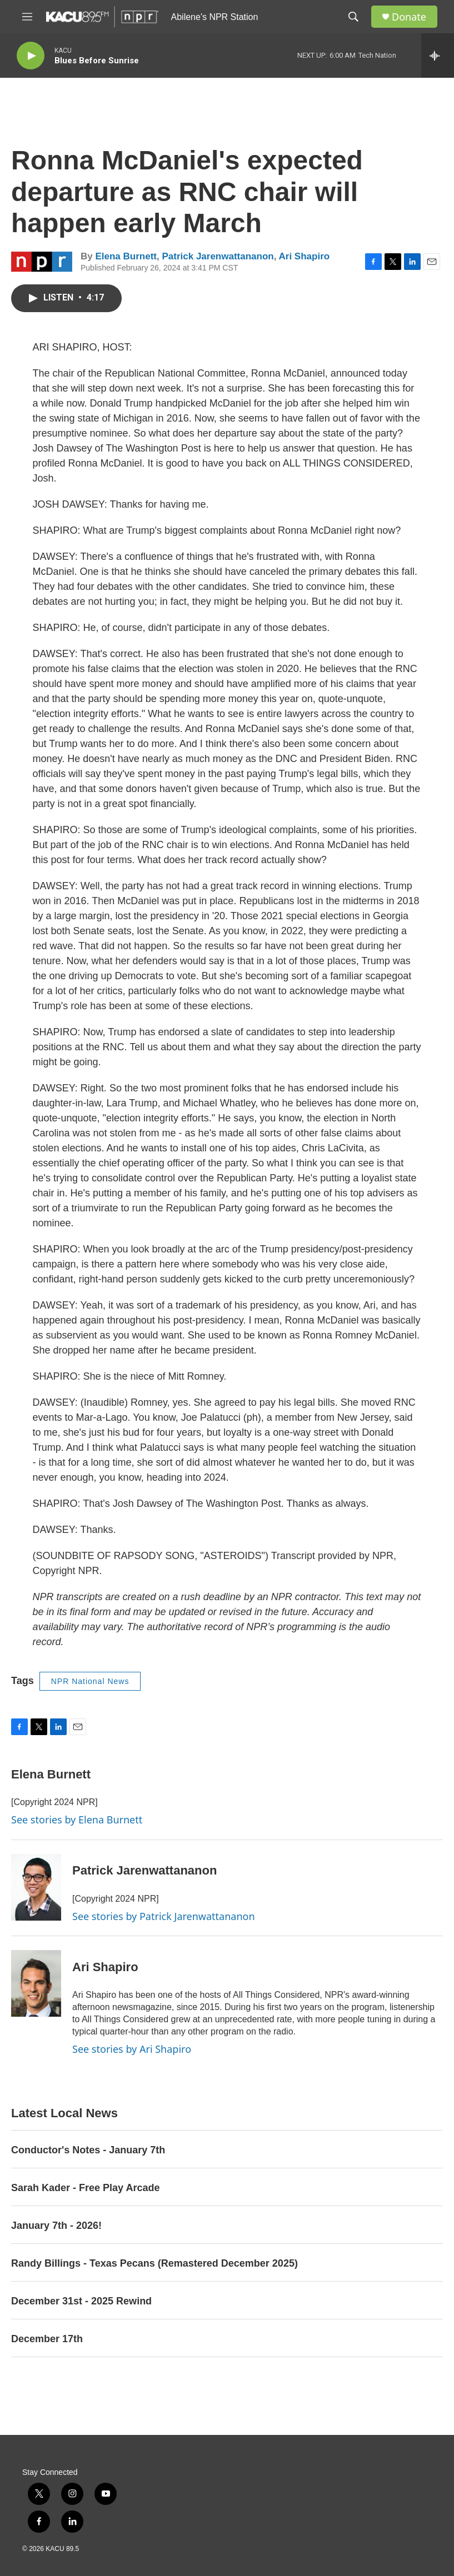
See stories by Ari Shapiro (131, 2049)
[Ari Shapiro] (36, 1983)
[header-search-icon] (353, 17)
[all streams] (437, 55)
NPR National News (90, 1681)
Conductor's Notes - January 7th (88, 2150)
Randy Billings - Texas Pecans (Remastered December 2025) (154, 2263)
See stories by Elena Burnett (76, 1819)
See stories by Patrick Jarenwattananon (163, 1916)
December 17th (47, 2338)
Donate (409, 17)
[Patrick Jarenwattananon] (36, 1887)
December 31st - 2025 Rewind (81, 2301)
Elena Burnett (126, 256)
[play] (30, 55)
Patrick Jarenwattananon (217, 256)
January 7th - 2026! (56, 2225)
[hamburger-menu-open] (27, 17)
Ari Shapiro (304, 256)
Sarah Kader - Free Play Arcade (85, 2187)
